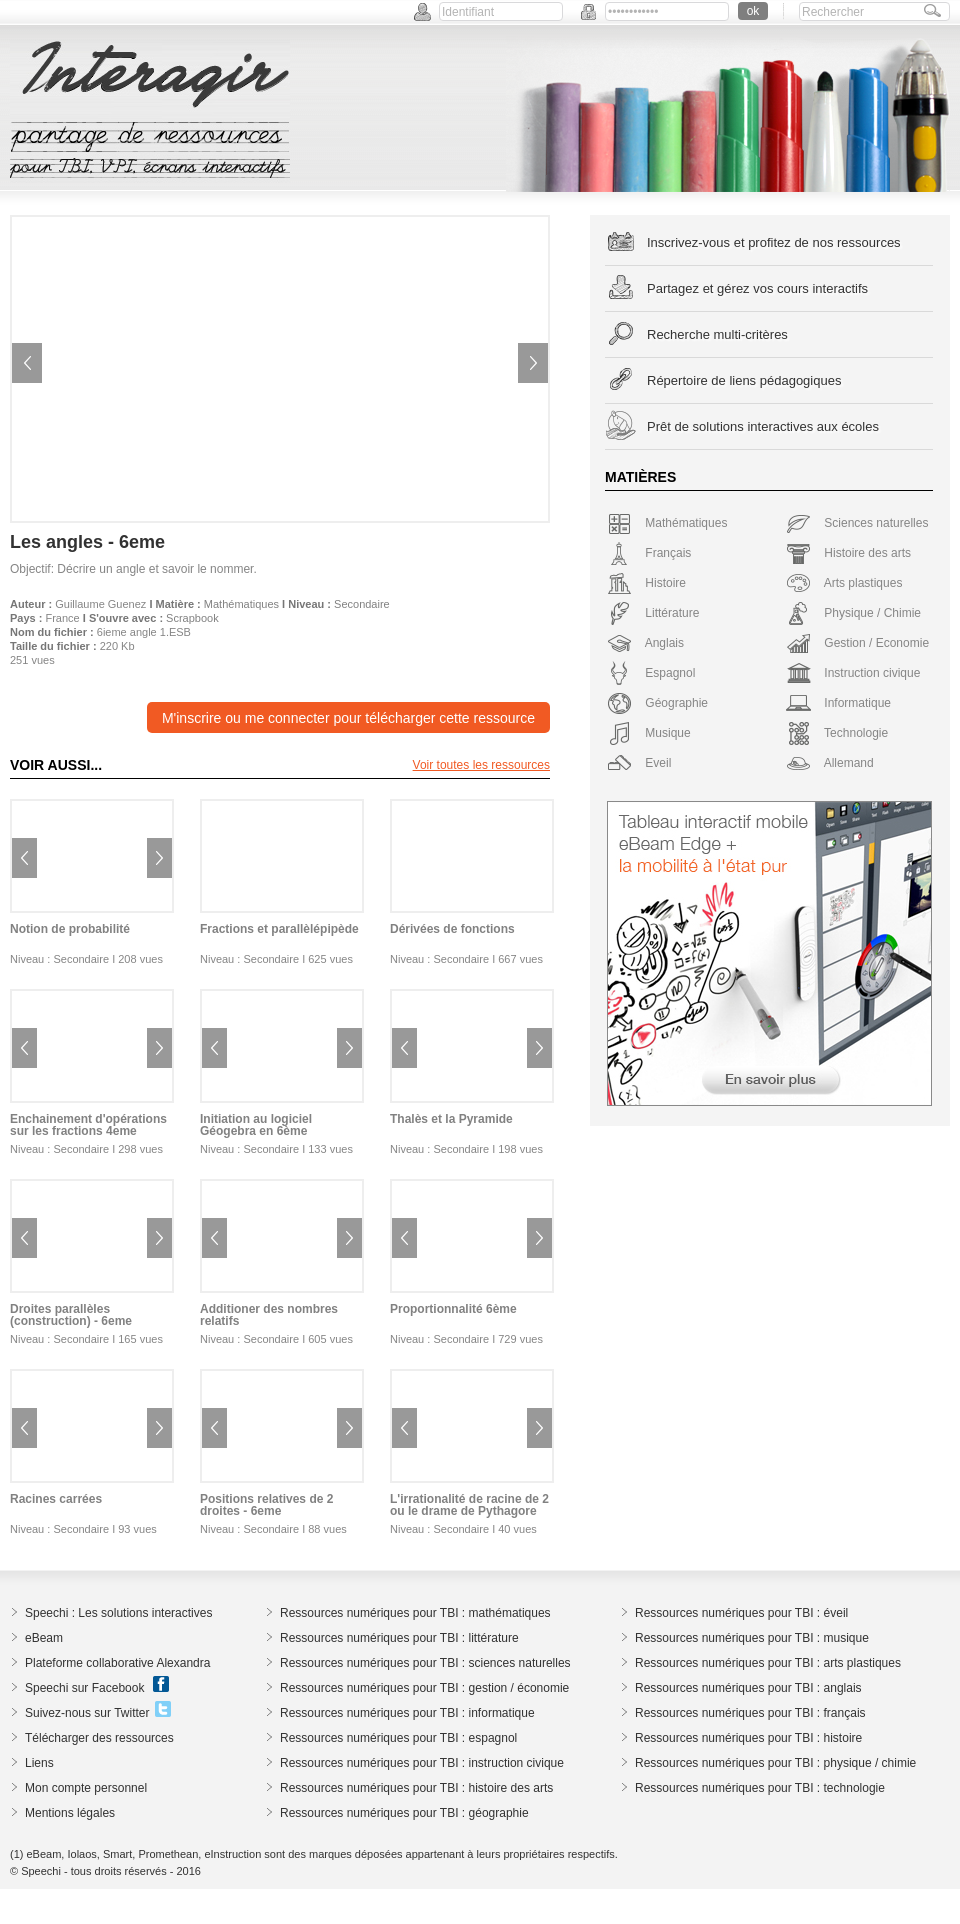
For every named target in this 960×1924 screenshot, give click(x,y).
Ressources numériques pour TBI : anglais (748, 1688)
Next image (533, 363)
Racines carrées (56, 1499)
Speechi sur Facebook (84, 1688)
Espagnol (651, 673)
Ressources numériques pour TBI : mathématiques (415, 1613)
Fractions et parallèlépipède (279, 929)
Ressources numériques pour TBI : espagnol (398, 1738)
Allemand (830, 763)
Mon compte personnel (86, 1788)
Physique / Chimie (853, 613)
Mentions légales (70, 1813)
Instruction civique (853, 673)
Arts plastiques (844, 583)
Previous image (27, 363)
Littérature (653, 613)
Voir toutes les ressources (481, 765)
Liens (39, 1763)
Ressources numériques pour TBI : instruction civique (422, 1763)
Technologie (837, 733)
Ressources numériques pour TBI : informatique (407, 1713)
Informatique (838, 703)
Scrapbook (192, 618)
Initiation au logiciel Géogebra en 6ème (256, 1125)
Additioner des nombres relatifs (269, 1315)
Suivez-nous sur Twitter (87, 1713)
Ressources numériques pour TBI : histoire (748, 1738)
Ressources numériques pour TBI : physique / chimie (775, 1763)
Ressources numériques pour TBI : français (750, 1713)
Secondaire (362, 604)
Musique (649, 733)
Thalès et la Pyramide (451, 1119)
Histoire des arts (848, 553)
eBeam (44, 1638)
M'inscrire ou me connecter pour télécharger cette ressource (348, 718)
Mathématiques (241, 604)
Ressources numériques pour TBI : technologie (760, 1788)
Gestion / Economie (857, 643)
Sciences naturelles (857, 523)
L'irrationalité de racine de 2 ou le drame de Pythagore (469, 1505)
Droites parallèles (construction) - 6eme (71, 1315)
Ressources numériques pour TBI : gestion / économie (424, 1688)
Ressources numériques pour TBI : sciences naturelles (425, 1663)
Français (649, 553)
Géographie (657, 703)
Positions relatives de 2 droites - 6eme (266, 1505)
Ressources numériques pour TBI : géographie (404, 1813)
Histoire (646, 583)
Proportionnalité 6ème (453, 1309)
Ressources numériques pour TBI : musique (752, 1638)
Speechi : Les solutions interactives (118, 1613)
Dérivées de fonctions (452, 929)
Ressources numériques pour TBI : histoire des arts (416, 1788)
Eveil (639, 763)
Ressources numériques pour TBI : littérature (399, 1638)
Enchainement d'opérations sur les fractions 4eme (88, 1125)
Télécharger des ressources (99, 1738)
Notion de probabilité (70, 929)
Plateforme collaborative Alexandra (117, 1663)
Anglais (645, 643)
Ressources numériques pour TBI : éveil (741, 1613)
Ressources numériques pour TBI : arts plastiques (768, 1663)
